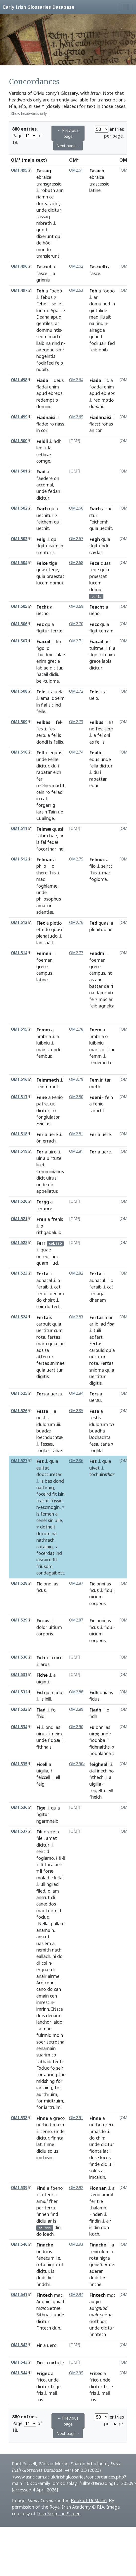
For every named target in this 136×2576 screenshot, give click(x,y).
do (39, 1300)
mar (109, 1317)
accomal (44, 485)
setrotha (55, 2042)
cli (53, 1897)
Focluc (42, 2068)
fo (53, 1110)
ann (60, 190)
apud (56, 317)
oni (107, 735)
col (44, 1963)
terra (50, 2208)
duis (40, 2015)
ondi (48, 1584)
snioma (96, 1370)
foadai (96, 387)
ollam (53, 1891)
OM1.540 (19, 2244)
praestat (55, 576)
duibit (97, 2278)
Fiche (42, 1675)
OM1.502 (19, 508)
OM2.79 (76, 1079)
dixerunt (45, 236)
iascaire (43, 1560)
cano (41, 1989)
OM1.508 (19, 691)
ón (39, 1141)
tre (100, 2201)
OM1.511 (19, 828)
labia (107, 661)
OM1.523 (19, 1273)
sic (50, 705)
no (91, 729)
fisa (110, 1324)
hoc (55, 1256)
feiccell (43, 1777)
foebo (108, 291)
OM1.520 (19, 1201)
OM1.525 (19, 1393)
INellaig (44, 1923)
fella (93, 766)
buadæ (43, 1431)
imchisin (44, 2157)
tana (105, 1444)
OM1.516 (19, 1079)
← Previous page (68, 133)
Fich (40, 1658)
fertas (53, 1337)
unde (41, 210)
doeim (58, 698)
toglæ (42, 1450)
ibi (97, 1324)
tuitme (96, 648)
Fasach (96, 171)
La (38, 2029)
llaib (40, 343)
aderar (96, 2271)
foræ (48, 1871)
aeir (58, 1864)
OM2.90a (77, 1763)
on (56, 478)
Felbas (43, 722)
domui (56, 583)
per (39, 2208)
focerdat (45, 1553)
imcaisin (97, 2177)
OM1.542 (19, 2344)
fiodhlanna (100, 1753)
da (106, 986)
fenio (98, 1104)
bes (48, 1481)
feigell (95, 1790)
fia (94, 424)
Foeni (95, 1097)
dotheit (47, 1527)
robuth (48, 190)
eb (108, 393)
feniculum (99, 2251)
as (91, 742)
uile (58, 1520)
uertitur (44, 1330)
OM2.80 (76, 1096)
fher (53, 2201)
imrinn (42, 2009)
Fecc (94, 624)
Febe (41, 304)
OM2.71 (76, 641)
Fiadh (95, 1710)
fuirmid (53, 1910)
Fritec (95, 2373)
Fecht (42, 607)
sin (58, 350)
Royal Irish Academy (70, 2507)
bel (39, 681)
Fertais (44, 1317)
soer (40, 2042)
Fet (40, 1461)
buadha (97, 1431)
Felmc (97, 859)
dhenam (97, 1300)
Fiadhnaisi (100, 417)
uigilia (42, 1771)
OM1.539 (19, 2187)
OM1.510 (19, 752)
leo (39, 448)
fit (54, 1494)
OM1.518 (19, 1134)
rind (56, 343)
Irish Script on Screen (59, 2514)
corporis (44, 1634)
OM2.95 (76, 2373)
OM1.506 (19, 623)
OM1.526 (19, 1410)
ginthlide (98, 310)
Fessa (42, 1411)
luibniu (43, 1043)
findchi (43, 2284)
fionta (95, 2151)
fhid (40, 1716)
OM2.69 (76, 606)
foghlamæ (47, 886)
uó (60, 812)
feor (49, 2194)
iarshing (44, 2088)
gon (98, 2264)
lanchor (43, 2022)
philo (41, 866)
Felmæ (43, 829)
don (105, 2227)
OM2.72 (76, 691)
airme (53, 1976)
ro (51, 424)
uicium (96, 1597)
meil (52, 2393)
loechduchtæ (49, 1437)
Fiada (42, 380)
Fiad (40, 472)
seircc (106, 866)
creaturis (45, 552)
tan (108, 1080)
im (45, 836)
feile (40, 711)
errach (49, 1141)
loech (48, 2234)
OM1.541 (19, 2294)
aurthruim (46, 2094)
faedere (44, 478)
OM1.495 (19, 170)
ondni (42, 2251)
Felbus (96, 722)
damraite (104, 993)
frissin (56, 1501)
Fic (92, 1584)
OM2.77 (76, 952)
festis (95, 1418)
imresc (42, 2002)
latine (95, 190)
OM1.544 (19, 2373)
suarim (43, 2055)
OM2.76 (76, 922)
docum (43, 1533)
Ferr (40, 1243)
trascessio (99, 184)
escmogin (50, 1507)
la (49, 448)
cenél (41, 1520)
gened (95, 336)
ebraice (43, 177)
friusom (44, 1566)
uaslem (43, 1943)
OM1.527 (19, 1460)
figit (40, 546)
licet (40, 1165)
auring (50, 2074)
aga (100, 1293)
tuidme (51, 681)
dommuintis (48, 330)
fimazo (57, 2125)
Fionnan (98, 2188)
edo (46, 929)
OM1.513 (19, 922)
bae (53, 836)
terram (106, 631)
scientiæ (44, 912)
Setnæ (54, 2308)
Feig (40, 539)
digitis (42, 1376)
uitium (55, 1627)
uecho (42, 613)
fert (56, 1306)
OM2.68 (76, 562)
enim (54, 387)
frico (41, 2380)
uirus (51, 1178)
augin (95, 2301)
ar (57, 323)
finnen (42, 2214)
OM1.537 (19, 1831)
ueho (94, 613)
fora (49, 1864)
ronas (107, 424)
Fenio (57, 1097)
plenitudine (100, 929)
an (91, 430)
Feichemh (98, 522)
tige (53, 563)
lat (39, 2144)
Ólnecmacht (52, 785)
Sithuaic (44, 2315)
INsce (57, 2009)
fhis (52, 873)
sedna (106, 2315)
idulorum (45, 1424)
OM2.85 (76, 1410)
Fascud (43, 267)
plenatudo (47, 936)
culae (59, 655)
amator (44, 905)
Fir (39, 2345)
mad (53, 336)
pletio (56, 923)
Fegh (94, 539)
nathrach (45, 1540)
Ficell (41, 1764)
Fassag (43, 171)
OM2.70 (76, 623)
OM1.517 (19, 1096)
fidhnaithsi (100, 1747)
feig (40, 1784)
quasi (41, 569)
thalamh (97, 2208)
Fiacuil (43, 641)
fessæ (47, 1444)
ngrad (52, 1884)
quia (53, 509)
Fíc (39, 1584)
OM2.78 (76, 1029)
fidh (57, 441)
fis (111, 722)
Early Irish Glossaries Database (38, 7)
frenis (57, 1219)
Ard (40, 1983)
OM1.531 (19, 1674)
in (113, 304)
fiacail (42, 674)
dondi (42, 742)
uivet (94, 1468)
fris (39, 2393)
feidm (42, 1087)
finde (94, 2164)
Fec (40, 624)
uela (59, 692)
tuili (97, 1330)
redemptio (47, 400)
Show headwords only (29, 113)
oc (46, 1293)
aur (98, 2308)
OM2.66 (76, 508)
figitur (42, 631)
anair (41, 1976)
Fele (40, 692)
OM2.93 (76, 2244)
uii (43, 1884)
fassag (43, 217)
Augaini (43, 2301)
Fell (40, 753)
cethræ (43, 454)
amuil (107, 2194)
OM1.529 (19, 1620)
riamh (42, 197)
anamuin (45, 1930)
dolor (41, 1627)
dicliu (54, 674)
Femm (43, 1030)
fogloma (98, 879)
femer (95, 1062)
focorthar (46, 849)
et (61, 304)
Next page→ (68, 145)
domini (43, 406)
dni (96, 406)
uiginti (42, 1682)
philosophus (48, 899)
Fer (40, 1134)
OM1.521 (19, 1218)
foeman (44, 960)
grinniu (43, 280)
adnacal (44, 1280)
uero (52, 2345)
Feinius (43, 1123)
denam (57, 1293)
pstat (98, 576)
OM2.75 (76, 859)
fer (39, 779)
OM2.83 (76, 1317)
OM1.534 (19, 1726)
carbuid (97, 1350)
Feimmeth (47, 1080)
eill (110, 1790)
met (54, 1087)
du (54, 766)
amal (45, 698)
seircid (42, 1851)
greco (59, 2118)
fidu (108, 1590)
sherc (41, 873)
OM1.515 (19, 1029)
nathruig (45, 1487)
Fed (93, 923)
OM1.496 (19, 266)
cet (57, 1287)
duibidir (44, 2278)
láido (57, 2022)
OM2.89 (76, 1709)
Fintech (44, 2295)
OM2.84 (76, 1393)
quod (41, 230)
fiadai (42, 387)
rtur (93, 515)
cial (92, 1771)
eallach (43, 1956)
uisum (52, 546)
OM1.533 (19, 1709)
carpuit (43, 1324)
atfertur (44, 1357)
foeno (56, 2188)
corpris (97, 1603)
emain (42, 1996)
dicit (40, 1178)
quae (46, 1250)
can (57, 1989)
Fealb (95, 753)
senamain (46, 2048)
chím (100, 2138)
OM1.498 (19, 379)
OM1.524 (19, 1317)
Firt (40, 2363)
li (64, 1858)
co (53, 2055)
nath (56, 1950)
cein (40, 792)
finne (49, 2144)
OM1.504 (19, 562)
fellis (58, 742)
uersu (95, 1400)
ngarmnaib (47, 1821)
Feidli (42, 441)
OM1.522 (19, 1242)
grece (95, 661)
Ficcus (42, 1620)
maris (94, 1049)
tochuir (101, 1474)
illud (53, 1263)
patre (42, 1104)
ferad (57, 792)
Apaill (55, 310)
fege (53, 569)
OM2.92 (76, 2187)
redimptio (103, 400)
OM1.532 (19, 1692)
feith (58, 2061)
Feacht (96, 607)
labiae (42, 668)
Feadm (96, 953)
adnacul (97, 1280)
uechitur (44, 515)
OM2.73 (76, 721)
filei (40, 1838)
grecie (53, 661)
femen (47, 1514)
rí (111, 986)
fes (39, 729)
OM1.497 (19, 290)
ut (52, 1104)
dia (110, 380)
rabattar (98, 779)
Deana (42, 317)
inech (102, 1771)
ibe (61, 1343)
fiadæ (42, 424)
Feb (40, 291)
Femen (43, 953)
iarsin (41, 812)
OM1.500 (19, 440)
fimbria (43, 1036)
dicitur (54, 210)
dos (52, 1904)
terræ (56, 631)
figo (40, 648)
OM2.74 (76, 752)
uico (58, 1658)
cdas (95, 552)
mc (103, 999)
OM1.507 (19, 641)
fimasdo (97, 2131)
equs (94, 759)
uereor (43, 1256)
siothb (98, 2321)
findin (95, 2221)
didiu (41, 2151)
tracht (42, 1501)
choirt (49, 1300)
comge (43, 461)
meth (94, 1087)
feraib (42, 1287)
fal (39, 836)
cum (58, 1330)
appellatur (46, 1191)
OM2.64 (76, 379)
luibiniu (96, 1043)
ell (58, 1777)
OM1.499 (19, 417)
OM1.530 (19, 1657)
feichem (44, 522)
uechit (42, 528)
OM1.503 (19, 538)
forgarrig (45, 805)
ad (103, 1324)
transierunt (47, 256)
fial (44, 705)
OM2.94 (76, 2294)
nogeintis (45, 356)
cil (102, 655)
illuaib (106, 317)
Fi (38, 1727)
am (42, 2201)
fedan (54, 491)
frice (108, 2386)
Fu (91, 1727)
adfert (96, 1337)
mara (41, 1343)
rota (40, 1337)
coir (40, 1306)
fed (111, 343)
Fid (39, 1692)
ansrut (43, 1897)
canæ (41, 1904)
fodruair (97, 343)
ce (51, 197)
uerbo (42, 2125)
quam (42, 1263)
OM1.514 (19, 952)
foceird (43, 1494)
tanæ (56, 1450)
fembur (43, 1056)
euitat (42, 1468)
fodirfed (45, 363)
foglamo (45, 1858)
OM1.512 (19, 859)
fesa (93, 1444)
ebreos (55, 393)
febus (46, 297)
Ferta (42, 1274)
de (39, 243)
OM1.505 (19, 606)
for (39, 2074)
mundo (43, 249)
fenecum (45, 2258)
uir (39, 1158)
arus (45, 1664)
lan (39, 943)
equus (55, 753)
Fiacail (96, 641)
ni (54, 1956)
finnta (57, 2138)
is (59, 735)
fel (58, 722)
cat (44, 799)
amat (51, 1838)
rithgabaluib (48, 1232)
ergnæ (43, 1969)
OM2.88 (76, 1692)
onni (100, 1584)
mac (40, 879)
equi (93, 785)
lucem (42, 583)
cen (53, 1996)
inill (48, 1699)
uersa (56, 1394)
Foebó (55, 291)
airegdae (45, 350)
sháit (48, 943)
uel (110, 509)
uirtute (54, 1158)
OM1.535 (19, 1763)
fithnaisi (44, 1747)
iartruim (52, 2107)
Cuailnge (45, 818)
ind (58, 705)
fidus (59, 1692)
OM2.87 (76, 1583)
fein (109, 1097)
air (108, 2221)
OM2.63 (76, 290)
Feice (42, 563)
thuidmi (44, 655)
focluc (42, 1917)
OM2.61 (76, 170)
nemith (43, 1950)
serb (40, 735)
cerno (46, 2131)
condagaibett (50, 1573)
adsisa (42, 1350)
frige (56, 2386)
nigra (51, 2264)
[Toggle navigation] (126, 7)
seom (41, 336)
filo (92, 866)
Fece (94, 563)
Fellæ (53, 759)
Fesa (94, 1411)
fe (91, 999)
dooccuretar (49, 1474)
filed (40, 1891)
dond (58, 1481)
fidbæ (54, 1740)
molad (42, 1878)
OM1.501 (19, 471)
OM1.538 (19, 2117)
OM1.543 (19, 2362)
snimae (57, 1363)
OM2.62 (76, 266)
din (57, 2227)
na (48, 343)
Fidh (93, 1692)
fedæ (52, 842)
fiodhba (97, 1740)
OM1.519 (19, 1151)
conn (49, 1983)
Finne (42, 2118)
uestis (42, 1418)
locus (105, 2157)
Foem (95, 1030)
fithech (96, 1777)
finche (95, 2284)
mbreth (44, 223)
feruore (44, 1208)
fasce (41, 273)
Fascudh (98, 267)
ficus (41, 1590)
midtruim (53, 2101)
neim (57, 1734)
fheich (95, 1797)
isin (61, 1494)
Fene (41, 1097)
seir (59, 2068)
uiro (52, 1152)
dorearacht (47, 203)
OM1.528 (19, 1583)
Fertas (96, 1317)
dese (94, 2157)
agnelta (106, 1006)
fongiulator (48, 1117)
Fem (94, 1080)
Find (40, 2188)
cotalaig (44, 1547)
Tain (52, 812)
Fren (41, 1219)
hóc (46, 243)
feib (59, 363)
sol (54, 304)
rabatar (44, 772)
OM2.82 (76, 1273)
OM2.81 (76, 1134)
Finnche (44, 2245)
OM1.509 (19, 721)
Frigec (43, 2373)
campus (44, 973)
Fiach (42, 509)
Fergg (42, 1202)
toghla (96, 1450)
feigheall (99, 1764)
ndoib (42, 369)
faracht (96, 1110)
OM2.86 (76, 1460)
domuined (99, 304)
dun (56, 2328)
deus (59, 380)
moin (58, 2035)
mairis (42, 1049)
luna (40, 310)
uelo (93, 698)
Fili (39, 1832)
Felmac (44, 859)
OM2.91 (76, 2117)
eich (57, 772)
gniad (58, 2301)
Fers (40, 1394)
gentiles (44, 323)
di (53, 1969)
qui (58, 236)
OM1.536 (19, 1807)
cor (44, 430)
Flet (40, 923)
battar (96, 986)
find (54, 2214)
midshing (45, 2081)
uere (53, 1134)
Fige (40, 1808)
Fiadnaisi (45, 417)
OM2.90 (76, 1726)
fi (110, 648)
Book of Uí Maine (89, 2500)
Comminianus (50, 1171)
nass (59, 424)
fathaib (43, 2061)
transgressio (49, 184)
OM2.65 (76, 417)
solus (53, 2151)
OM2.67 (76, 538)
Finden (96, 2214)
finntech (97, 2334)
